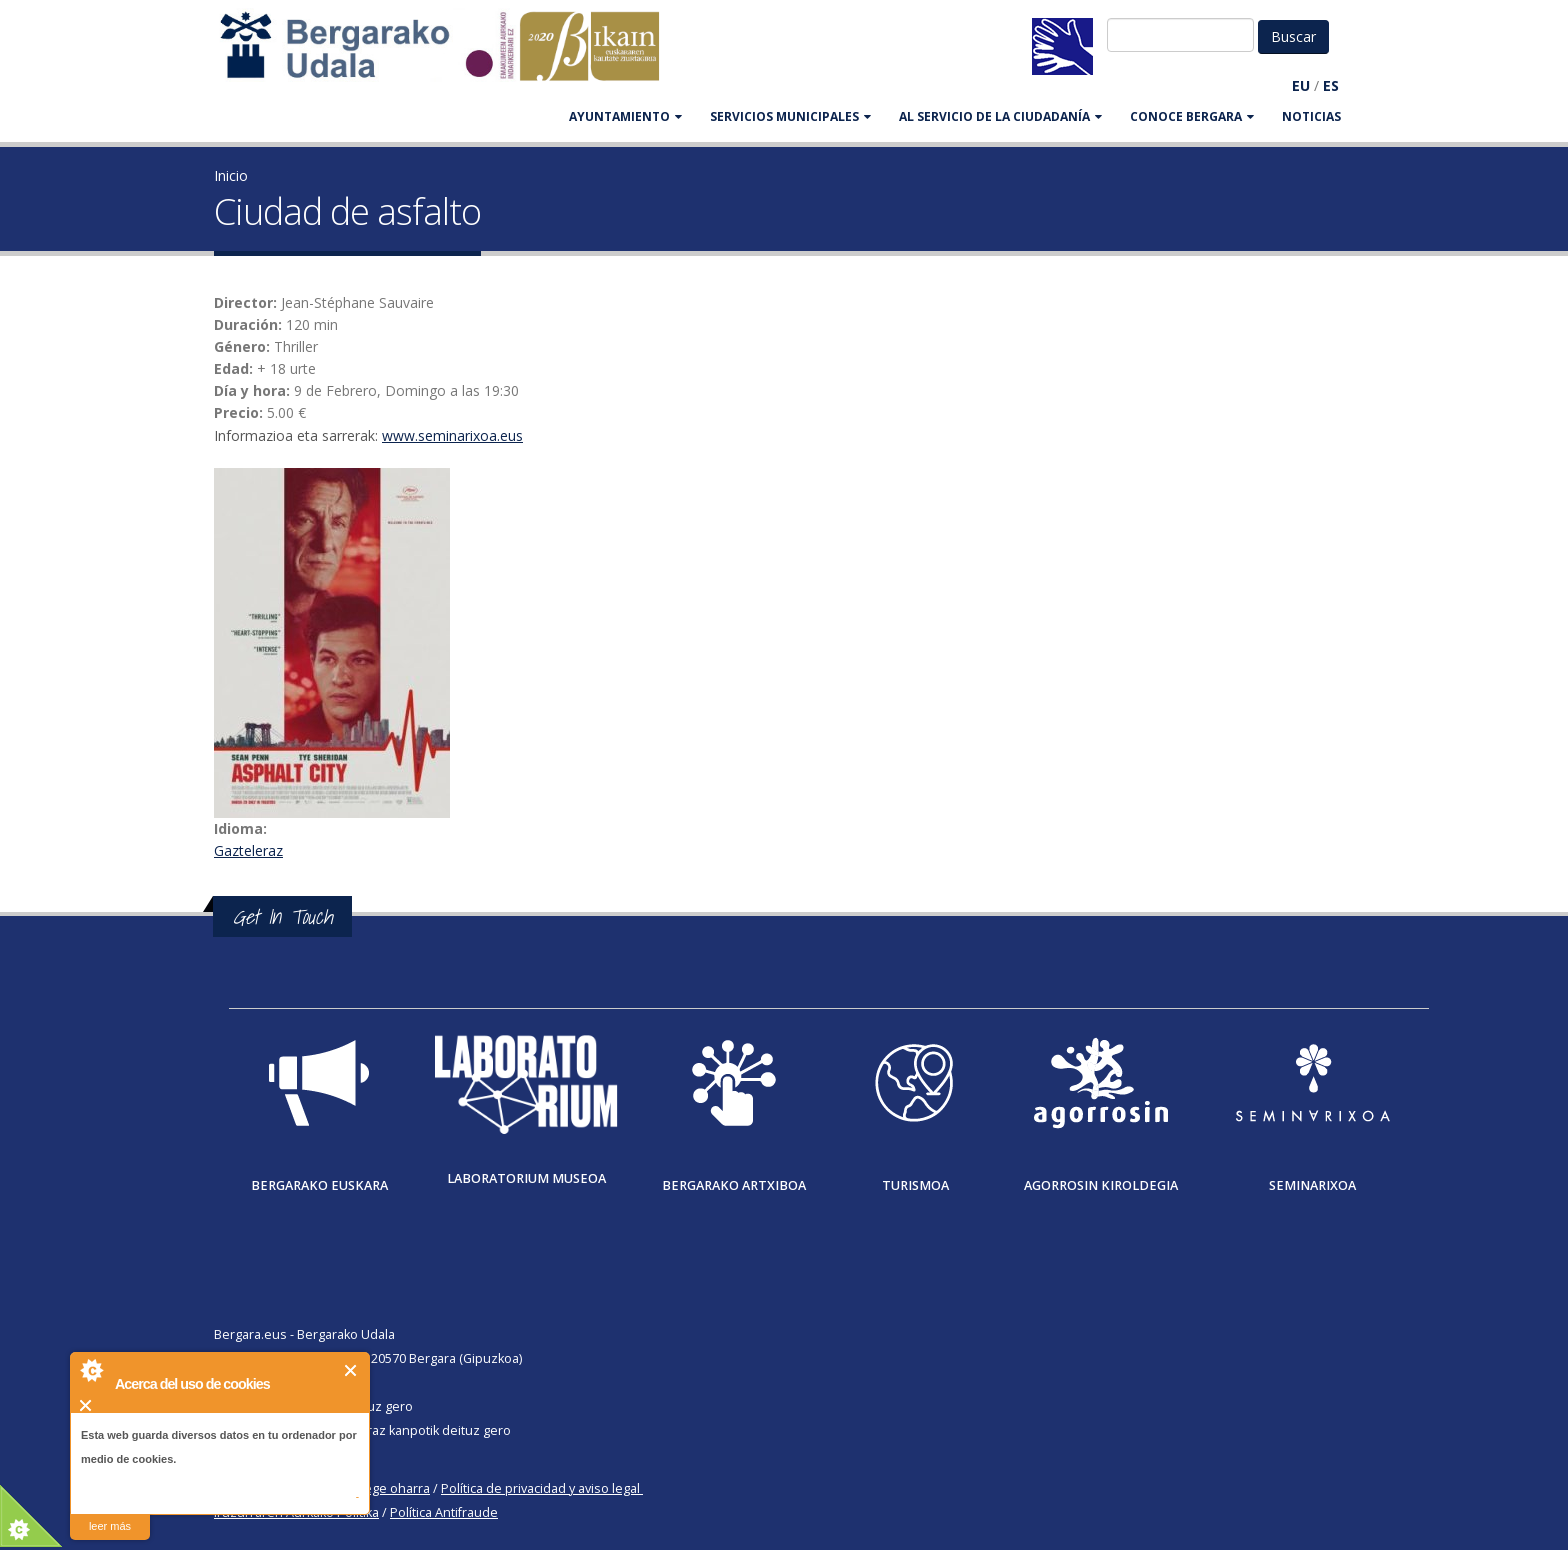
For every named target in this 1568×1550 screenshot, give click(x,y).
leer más (110, 1526)
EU (1301, 85)
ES (1331, 85)
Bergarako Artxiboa (734, 1185)
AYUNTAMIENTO (625, 116)
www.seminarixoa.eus (452, 435)
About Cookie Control (91, 1370)
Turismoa (915, 1185)
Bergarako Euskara (319, 1185)
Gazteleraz (248, 850)
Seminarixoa (1312, 1185)
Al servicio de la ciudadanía (1000, 116)
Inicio (231, 175)
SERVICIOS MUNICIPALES (790, 116)
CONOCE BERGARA (1192, 116)
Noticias (1311, 116)
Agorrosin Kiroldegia (1101, 1185)
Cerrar (351, 1370)
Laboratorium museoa (526, 1178)
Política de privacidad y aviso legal (540, 1488)
